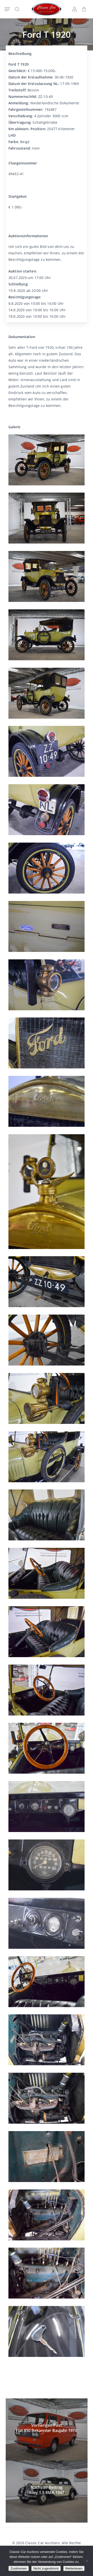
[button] (7, 9)
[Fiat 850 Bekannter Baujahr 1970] (47, 2429)
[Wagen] (83, 9)
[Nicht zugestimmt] (86, 2560)
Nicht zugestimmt (46, 2568)
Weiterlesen (74, 2568)
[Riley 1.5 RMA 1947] (47, 2491)
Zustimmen (18, 2568)
